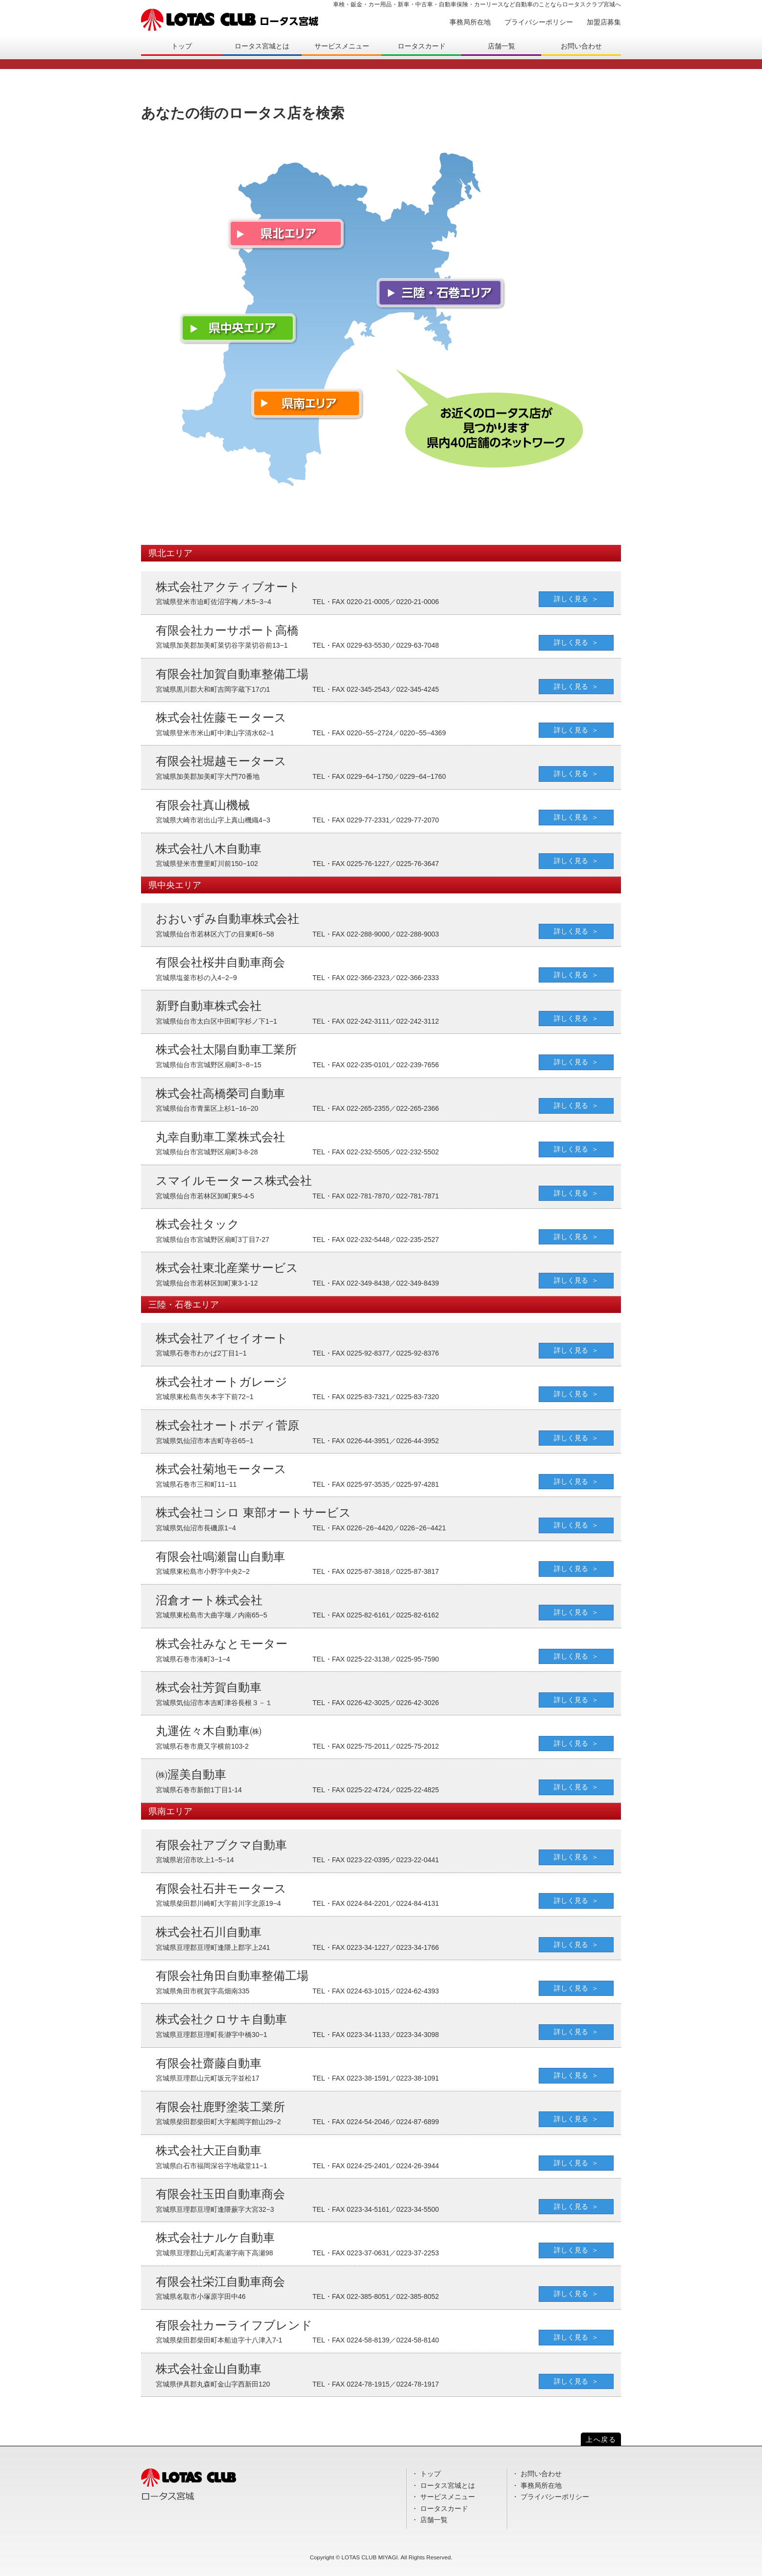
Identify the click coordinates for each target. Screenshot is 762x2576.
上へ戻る (601, 2439)
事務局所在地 (470, 22)
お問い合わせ (581, 46)
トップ (181, 46)
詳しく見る (571, 599)
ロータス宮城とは (262, 46)
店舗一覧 (501, 46)
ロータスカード (422, 46)
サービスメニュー (341, 46)
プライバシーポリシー (538, 22)
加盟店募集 (604, 22)
